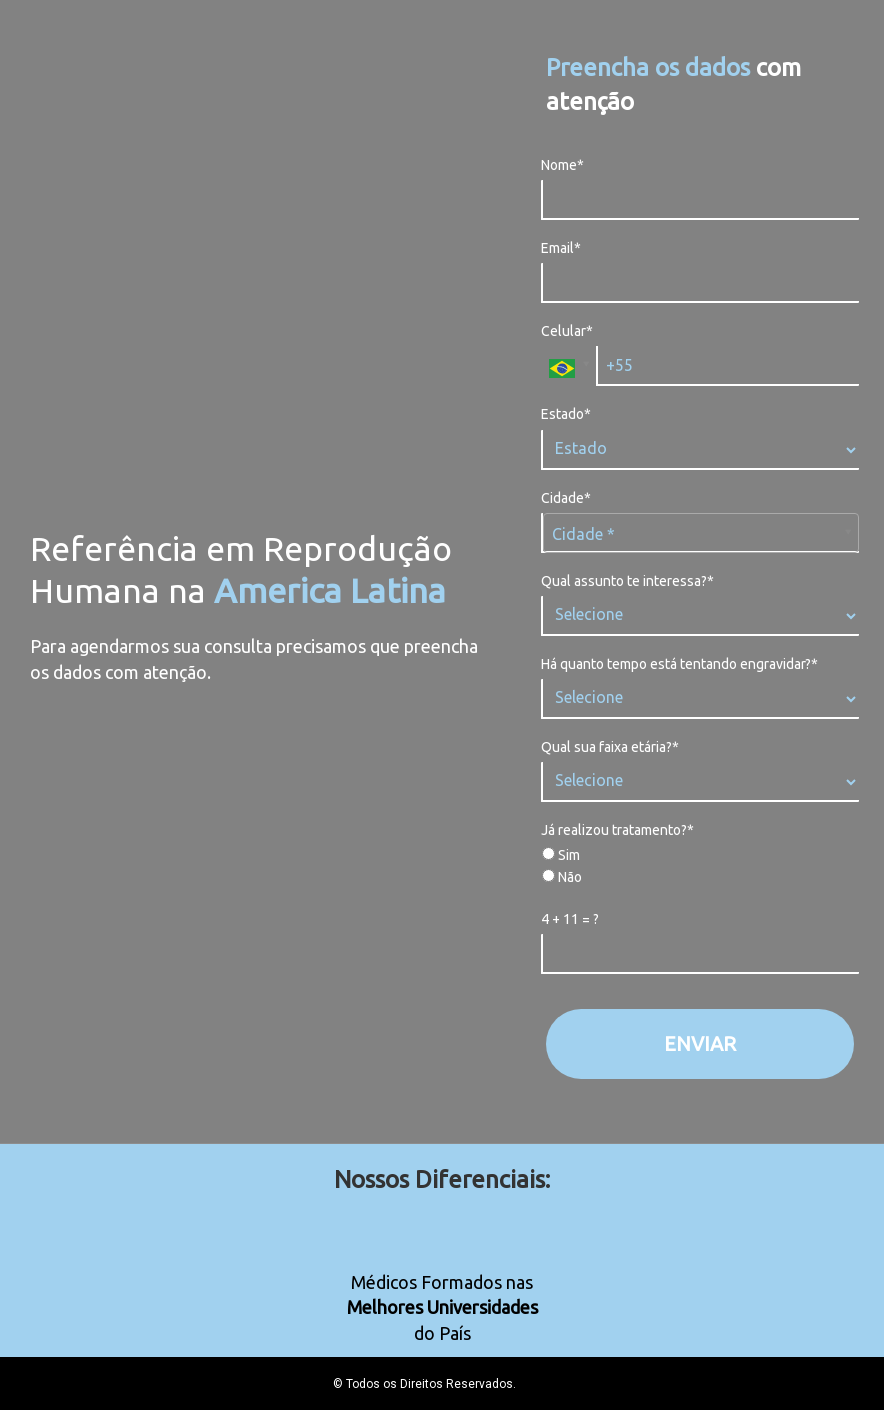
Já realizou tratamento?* (617, 830)
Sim (561, 855)
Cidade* (566, 498)
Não (562, 877)
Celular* (567, 331)
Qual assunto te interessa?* (627, 581)
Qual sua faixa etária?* (610, 747)
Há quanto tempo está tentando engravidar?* (679, 664)
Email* (561, 248)
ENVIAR (700, 1043)
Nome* (562, 165)
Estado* (566, 414)
